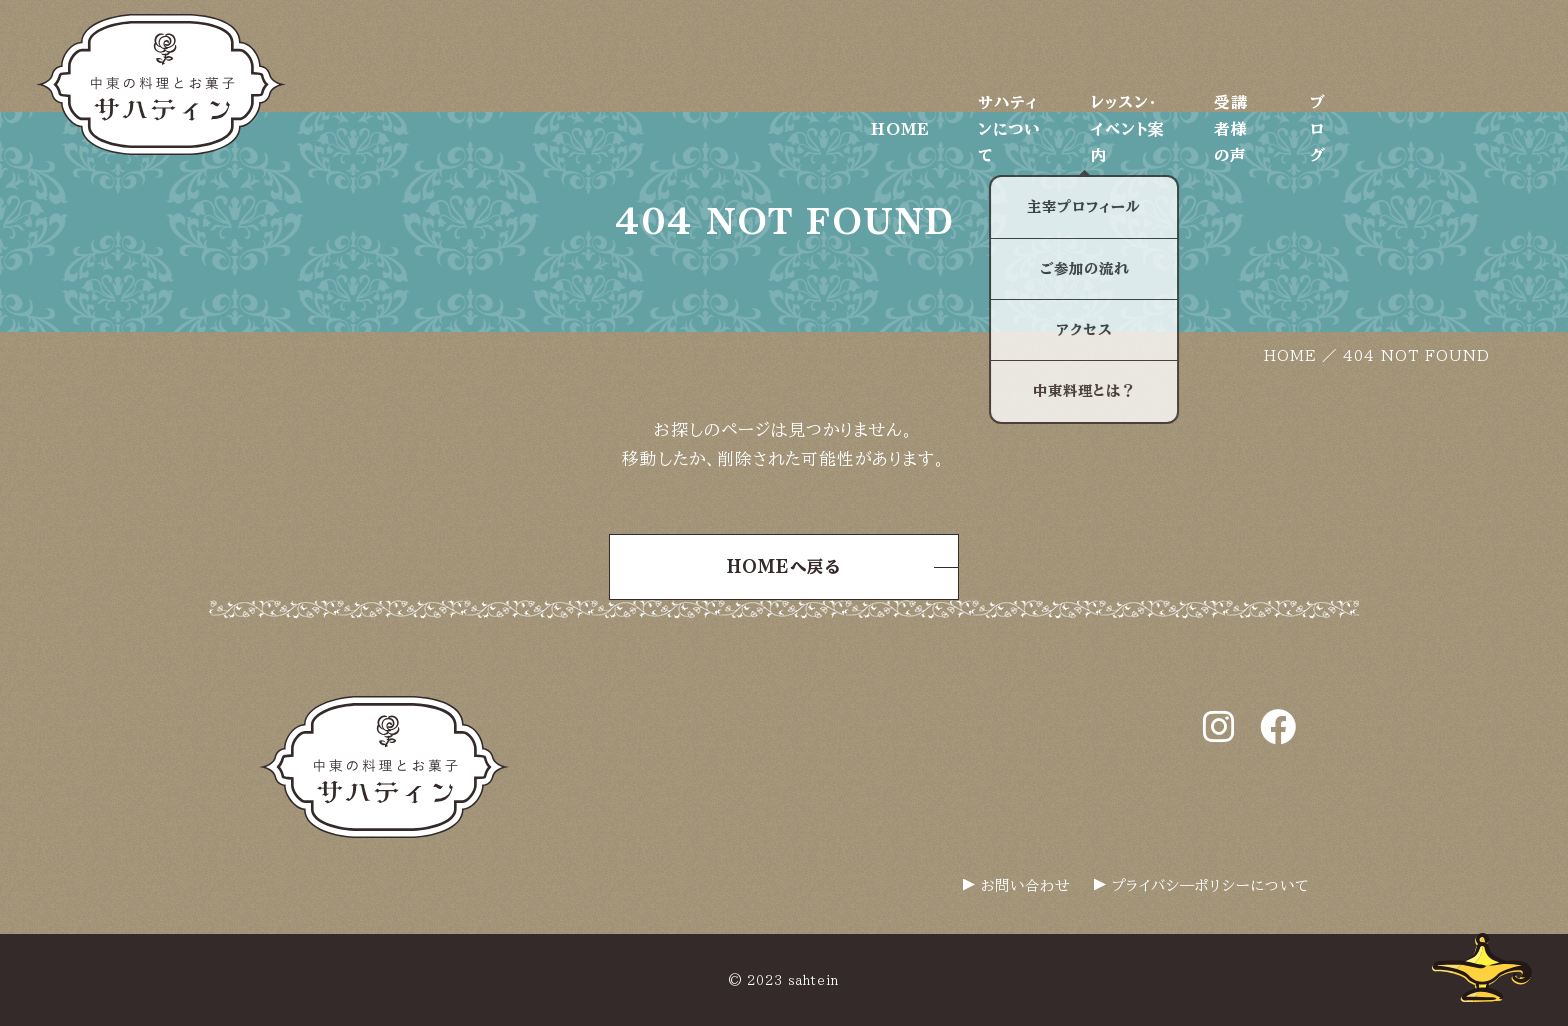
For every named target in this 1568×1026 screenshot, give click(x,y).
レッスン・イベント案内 (1209, 55)
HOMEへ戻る (784, 566)
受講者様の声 (1386, 55)
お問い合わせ (1025, 885)
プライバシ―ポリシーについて (1210, 885)
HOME (865, 55)
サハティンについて (1012, 55)
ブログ (1508, 55)
